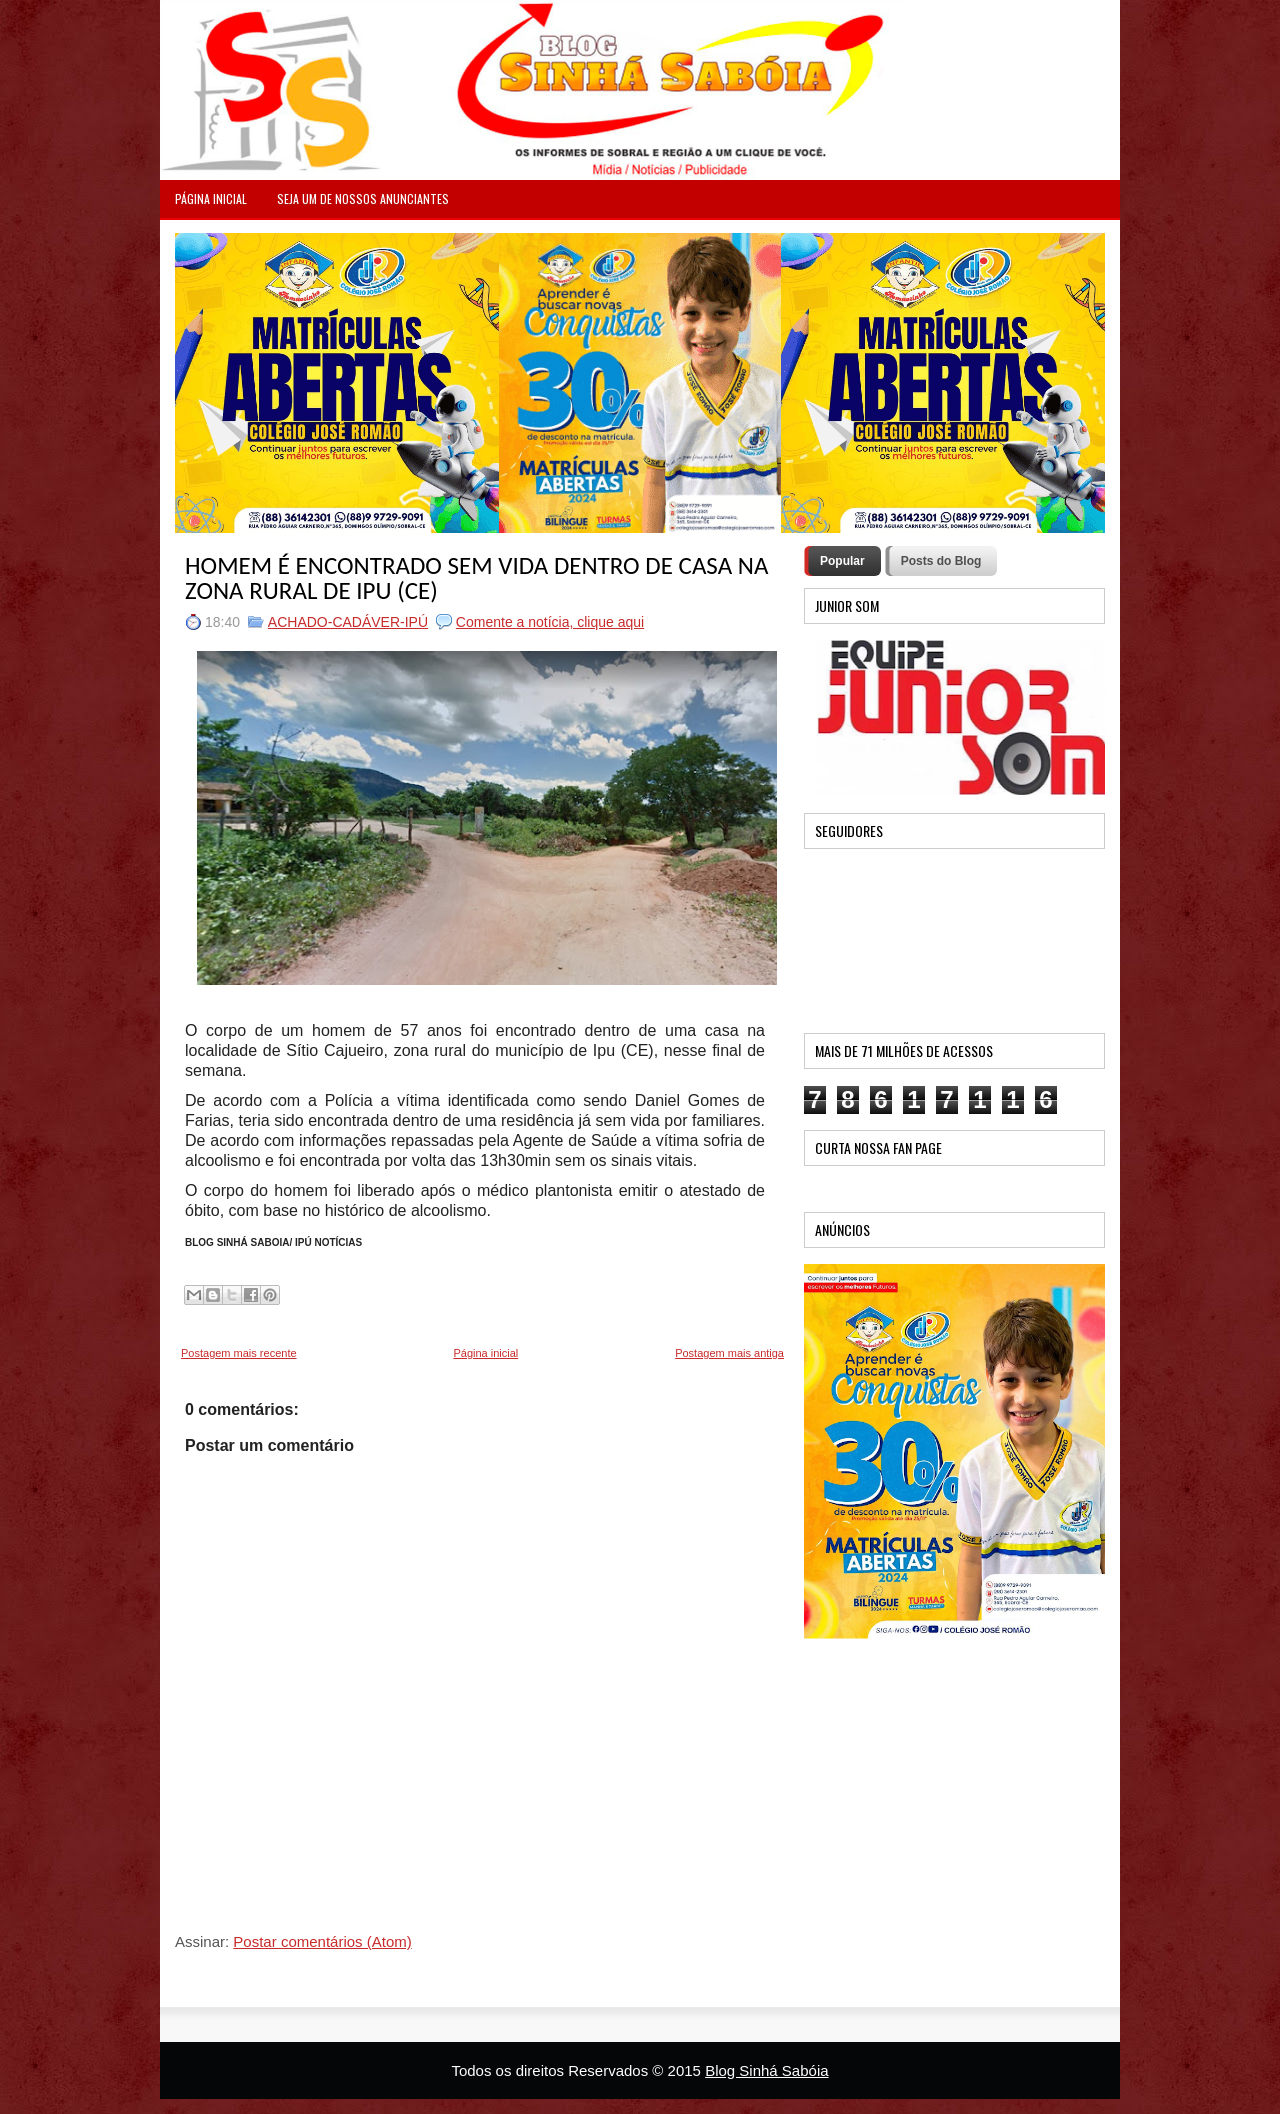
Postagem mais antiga (729, 1353)
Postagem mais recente (239, 1353)
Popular (842, 561)
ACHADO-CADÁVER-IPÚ (348, 622)
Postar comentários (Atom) (322, 1941)
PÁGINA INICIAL (211, 198)
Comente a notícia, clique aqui (550, 622)
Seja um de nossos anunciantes (363, 198)
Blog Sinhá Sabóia (766, 2070)
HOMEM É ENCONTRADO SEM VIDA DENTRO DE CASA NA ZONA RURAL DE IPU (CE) (476, 578)
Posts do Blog (941, 561)
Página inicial (485, 1353)
